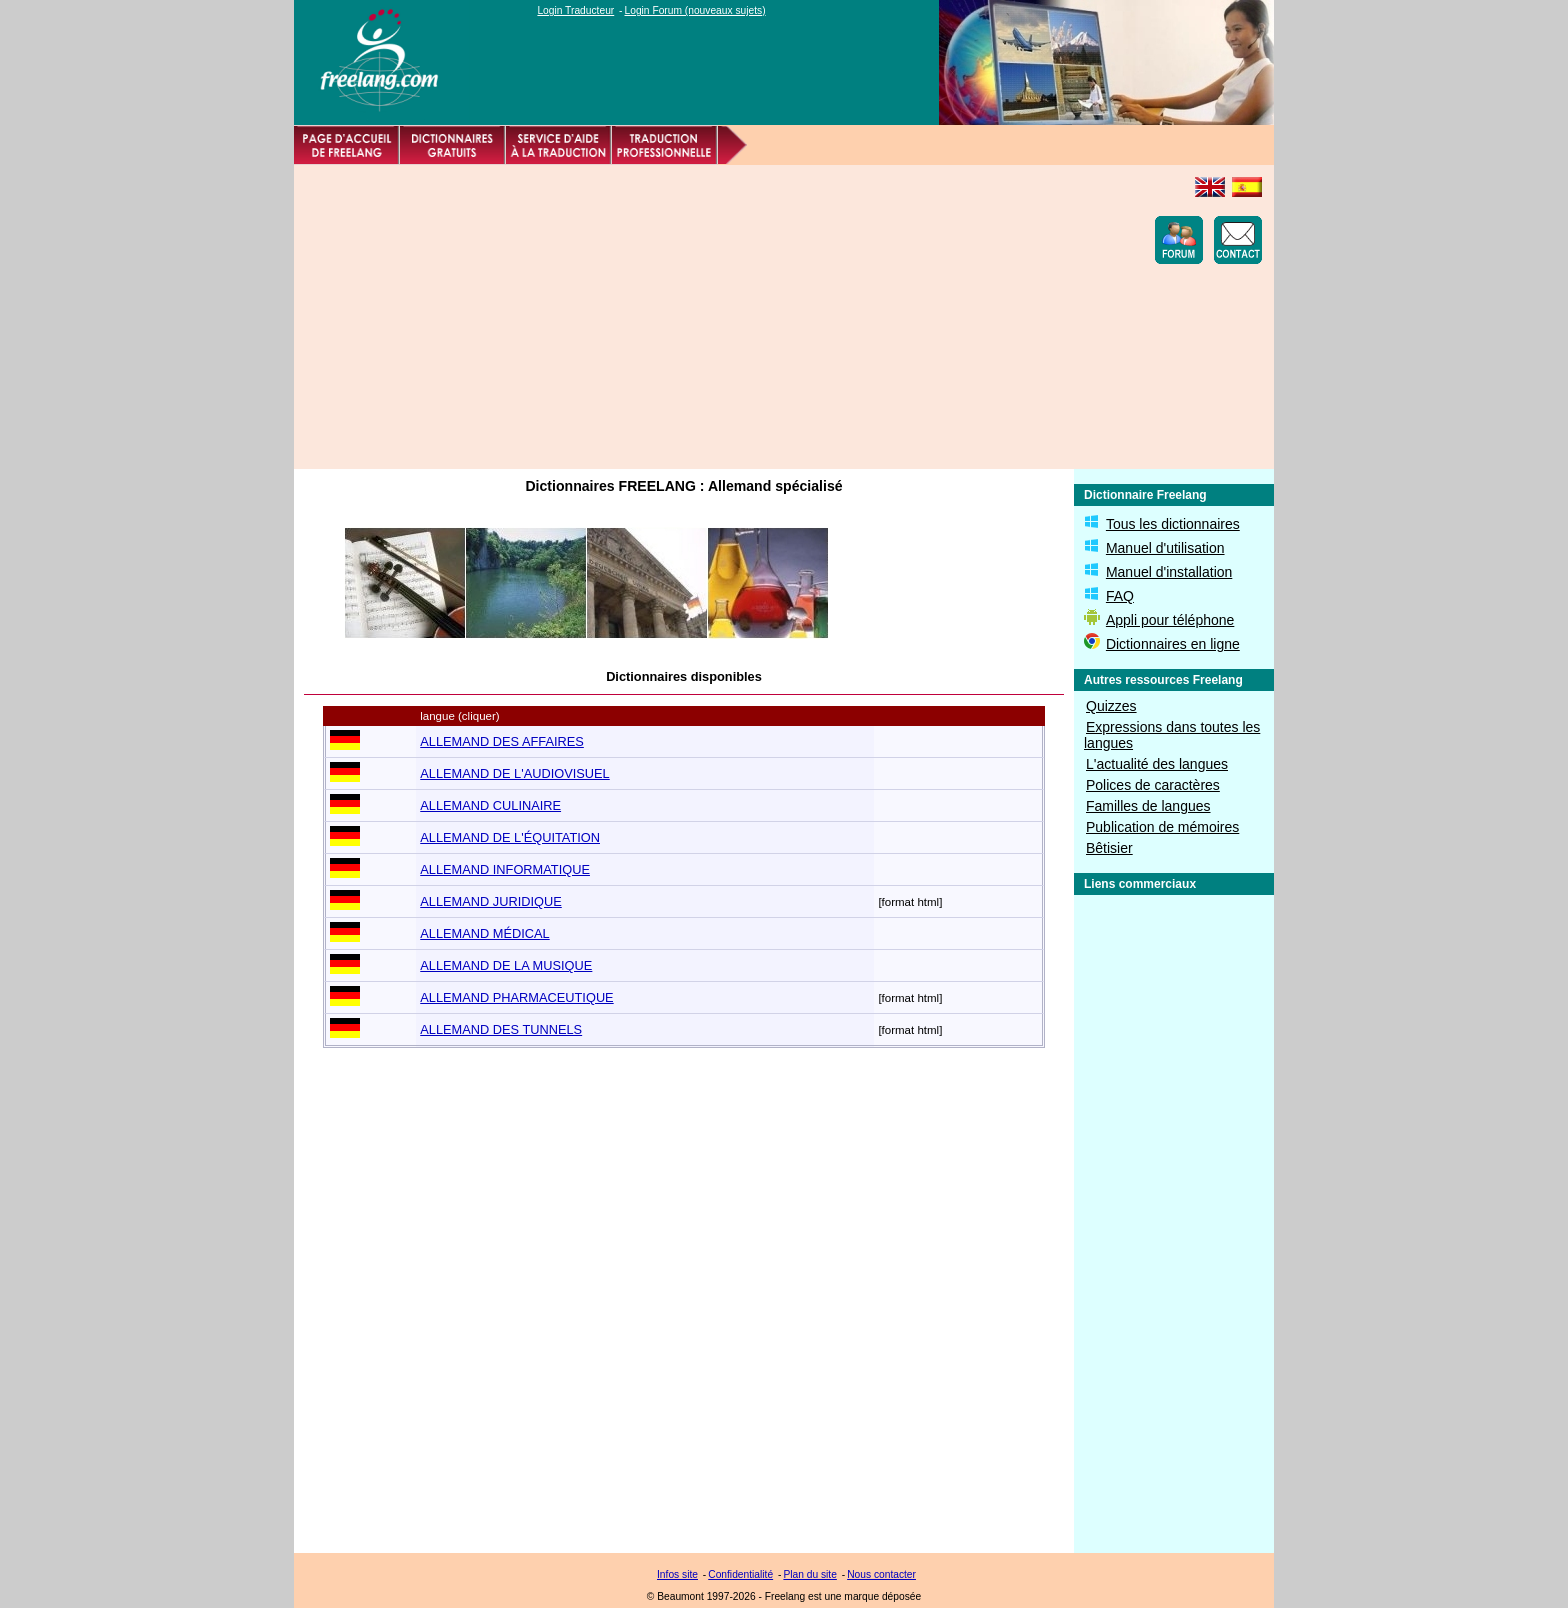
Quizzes (1111, 706)
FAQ (1120, 596)
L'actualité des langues (1157, 764)
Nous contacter (881, 1574)
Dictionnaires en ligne (1173, 644)
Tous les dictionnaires (1173, 524)
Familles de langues (1148, 806)
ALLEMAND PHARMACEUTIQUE (516, 997)
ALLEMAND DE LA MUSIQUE (506, 965)
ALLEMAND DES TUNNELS (501, 1029)
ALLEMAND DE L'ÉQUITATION (510, 837)
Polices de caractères (1153, 785)
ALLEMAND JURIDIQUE (491, 901)
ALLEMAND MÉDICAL (484, 933)
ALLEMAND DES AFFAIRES (502, 741)
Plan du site (809, 1574)
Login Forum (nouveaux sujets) (695, 10)
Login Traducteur (575, 10)
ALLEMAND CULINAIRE (490, 805)
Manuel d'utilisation (1165, 548)
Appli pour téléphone (1170, 620)
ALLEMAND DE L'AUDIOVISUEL (514, 773)
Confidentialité (740, 1574)
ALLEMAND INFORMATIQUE (505, 869)
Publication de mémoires (1162, 827)
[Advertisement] (670, 317)
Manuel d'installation (1169, 572)
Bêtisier (1109, 848)
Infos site (677, 1574)
